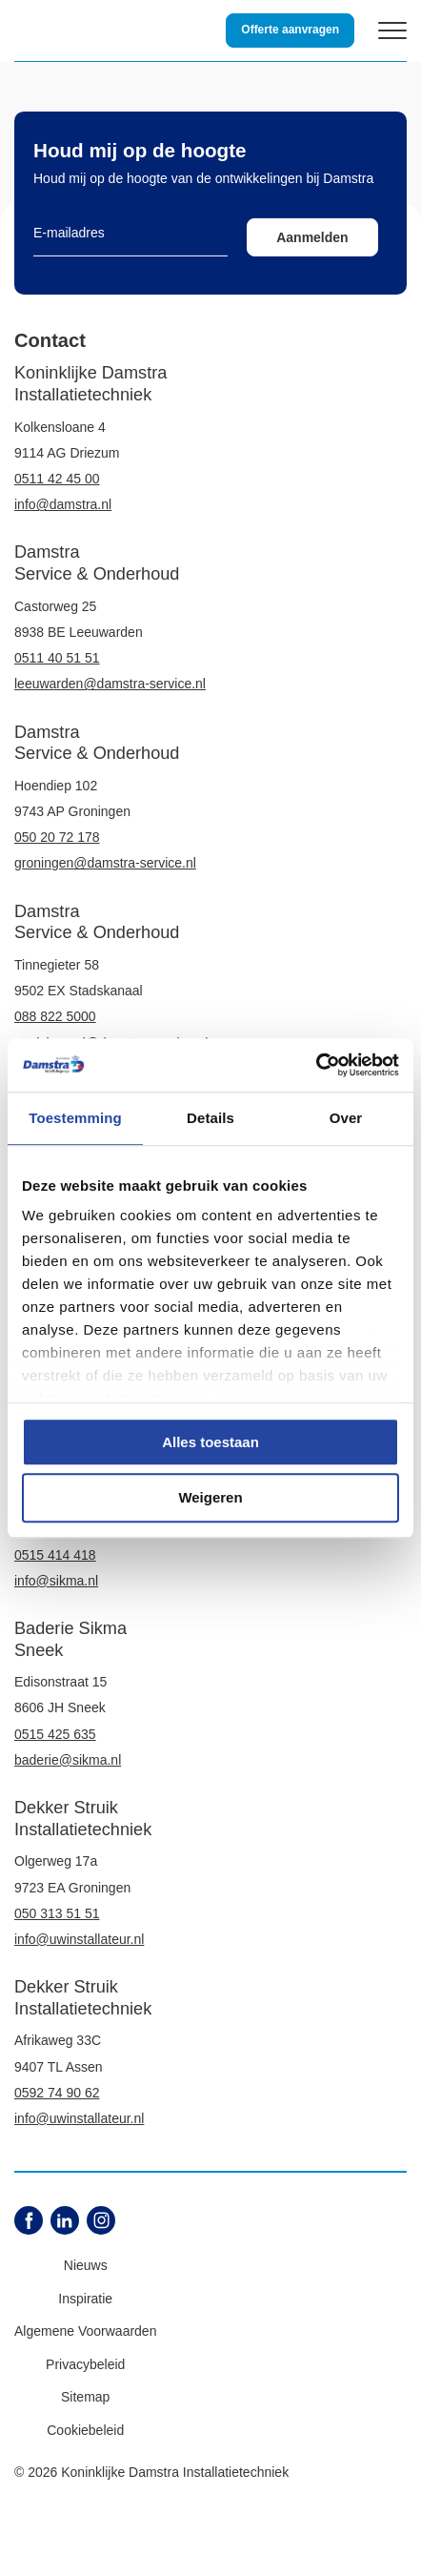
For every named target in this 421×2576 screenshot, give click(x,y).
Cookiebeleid (85, 2430)
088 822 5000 (55, 1016)
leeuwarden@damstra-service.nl (110, 683)
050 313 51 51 (57, 1913)
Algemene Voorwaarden (85, 2331)
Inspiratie (85, 2298)
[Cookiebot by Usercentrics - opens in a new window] (315, 1065)
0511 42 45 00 (57, 478)
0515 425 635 (55, 1734)
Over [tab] (346, 1118)
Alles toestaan (210, 1442)
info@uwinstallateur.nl (79, 1939)
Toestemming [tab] (75, 1118)
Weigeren (210, 1498)
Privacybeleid (85, 2364)
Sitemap (85, 2396)
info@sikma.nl (56, 1580)
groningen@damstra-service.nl (105, 862)
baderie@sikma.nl (67, 1760)
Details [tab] (210, 1118)
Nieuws (86, 2265)
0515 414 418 (55, 1555)
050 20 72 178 (57, 837)
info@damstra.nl (62, 504)
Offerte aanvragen (290, 29)
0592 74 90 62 (57, 2092)
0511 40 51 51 (57, 657)
